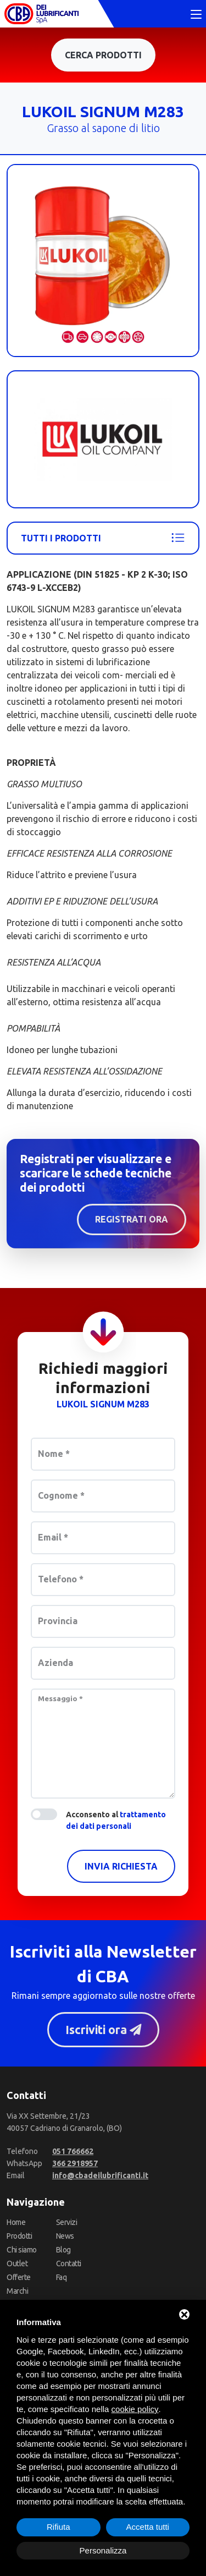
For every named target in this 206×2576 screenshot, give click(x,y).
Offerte (19, 2277)
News (65, 2236)
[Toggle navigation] (196, 15)
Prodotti (19, 2236)
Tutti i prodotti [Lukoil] (103, 538)
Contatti (68, 2264)
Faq (61, 2277)
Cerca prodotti (103, 55)
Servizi (66, 2222)
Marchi (17, 2291)
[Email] (100, 2176)
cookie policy (135, 2409)
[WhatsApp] (75, 2164)
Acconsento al (116, 1820)
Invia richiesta (121, 1866)
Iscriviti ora (103, 2029)
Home (16, 2222)
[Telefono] (72, 2151)
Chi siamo (22, 2250)
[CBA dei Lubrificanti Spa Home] (41, 14)
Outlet (17, 2264)
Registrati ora (131, 1219)
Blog (63, 2250)
